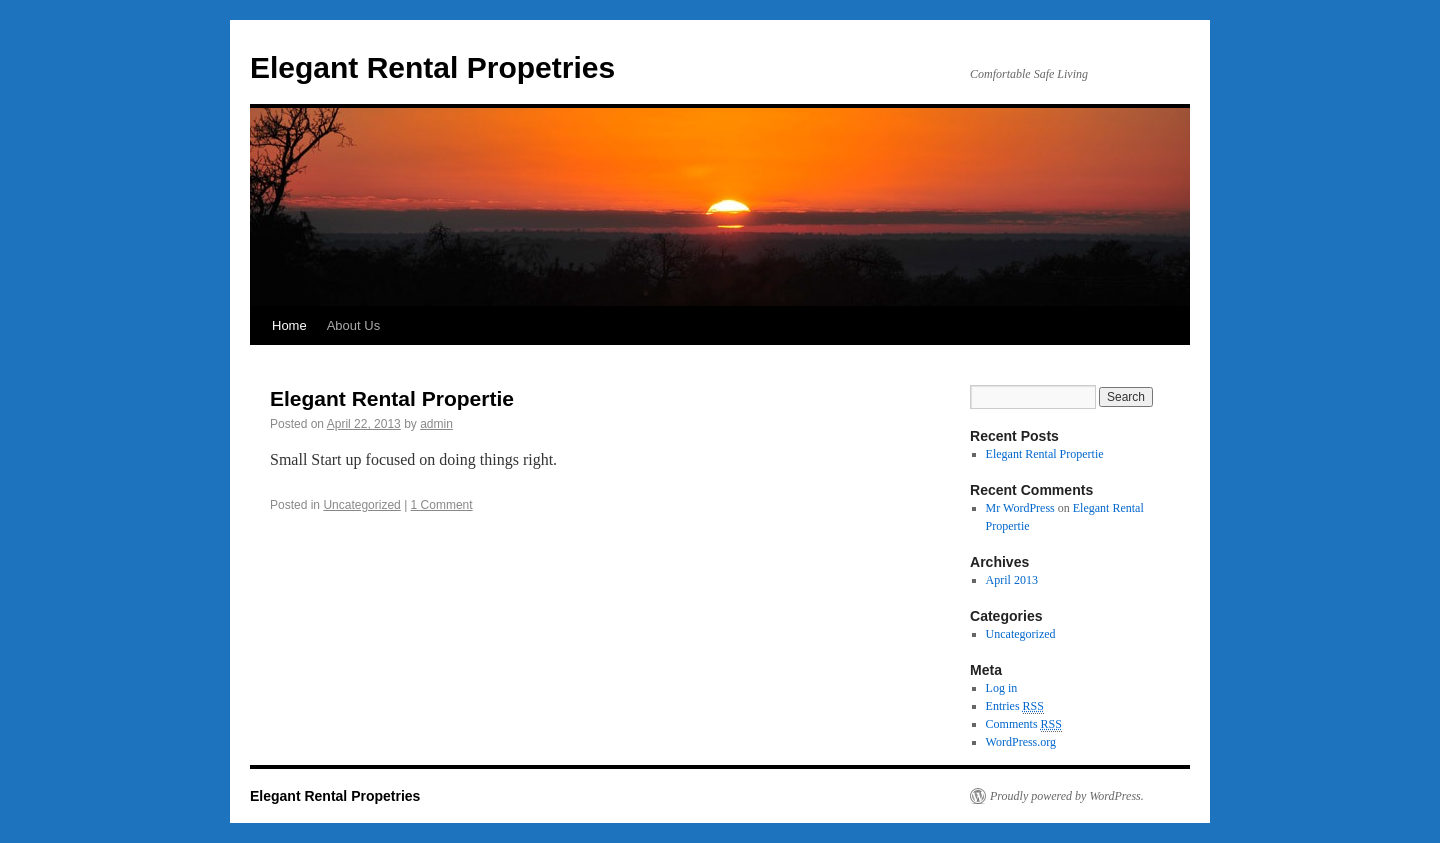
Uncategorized (361, 505)
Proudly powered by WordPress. (1067, 796)
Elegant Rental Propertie (392, 398)
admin (436, 424)
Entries (1015, 706)
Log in (1002, 688)
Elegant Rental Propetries (432, 67)
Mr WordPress (1020, 508)
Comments (1024, 724)
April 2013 (1012, 580)
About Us (353, 325)
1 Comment (442, 505)
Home (289, 325)
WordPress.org (1021, 742)
